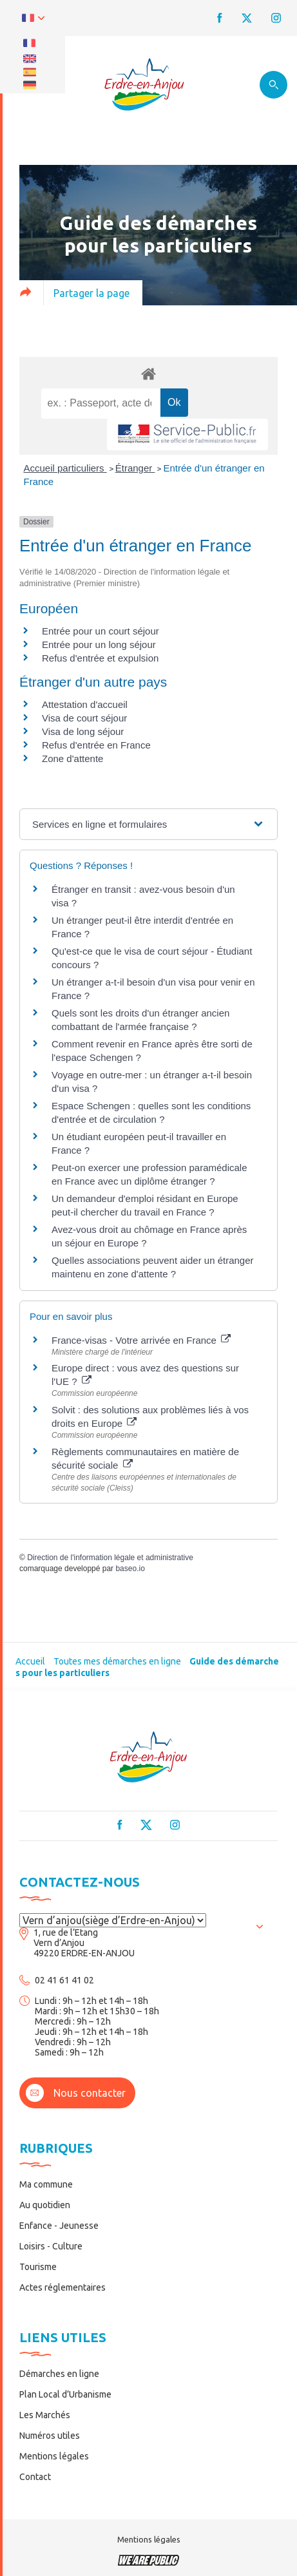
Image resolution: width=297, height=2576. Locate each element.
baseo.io (129, 1568)
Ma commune (46, 2184)
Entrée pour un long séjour (99, 644)
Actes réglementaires (62, 2287)
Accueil (30, 1661)
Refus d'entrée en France (96, 744)
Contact (35, 2477)
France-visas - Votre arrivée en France (141, 1340)
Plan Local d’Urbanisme (65, 2394)
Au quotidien (44, 2205)
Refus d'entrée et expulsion (100, 658)
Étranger (135, 468)
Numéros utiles (49, 2435)
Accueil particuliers (65, 468)
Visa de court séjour (84, 717)
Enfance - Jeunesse (59, 2225)
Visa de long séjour (83, 731)
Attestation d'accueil (85, 704)
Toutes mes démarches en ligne (117, 1661)
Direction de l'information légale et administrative (110, 1557)
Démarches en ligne (59, 2374)
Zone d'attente (72, 758)
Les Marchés (44, 2415)
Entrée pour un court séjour (100, 630)
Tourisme (38, 2267)
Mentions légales (54, 2456)
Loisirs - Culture (50, 2246)
